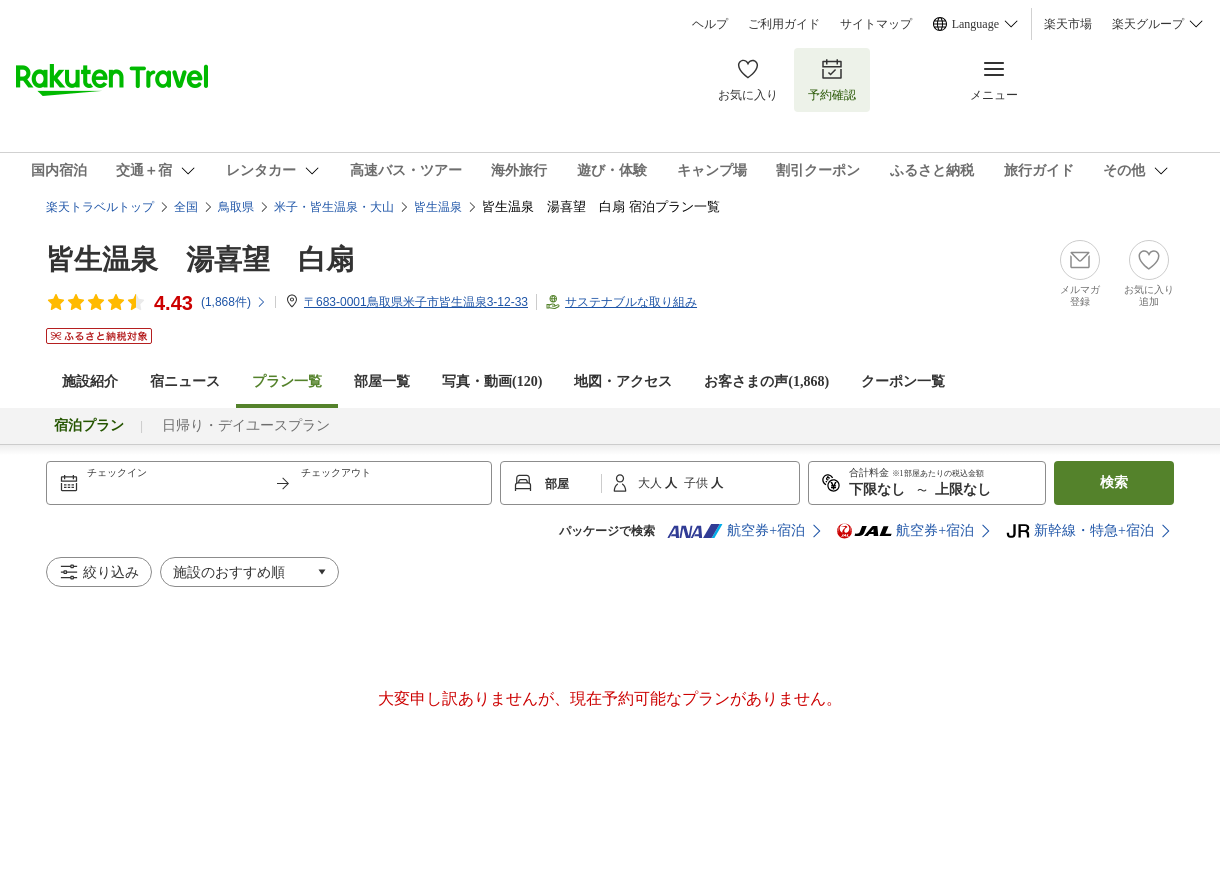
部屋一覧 (382, 381)
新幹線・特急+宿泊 (1080, 531)
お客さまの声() (766, 381)
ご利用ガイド (784, 24)
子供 (697, 483)
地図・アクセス (623, 381)
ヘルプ (710, 24)
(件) (234, 302)
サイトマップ (876, 24)
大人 (651, 483)
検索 (1114, 482)
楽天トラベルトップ (100, 207)
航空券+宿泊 (736, 531)
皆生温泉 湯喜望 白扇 (200, 259)
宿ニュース (185, 381)
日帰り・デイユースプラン (246, 425)
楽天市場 (1068, 24)
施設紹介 (90, 381)
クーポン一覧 (903, 381)
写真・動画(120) (492, 381)
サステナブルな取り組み (631, 302)
